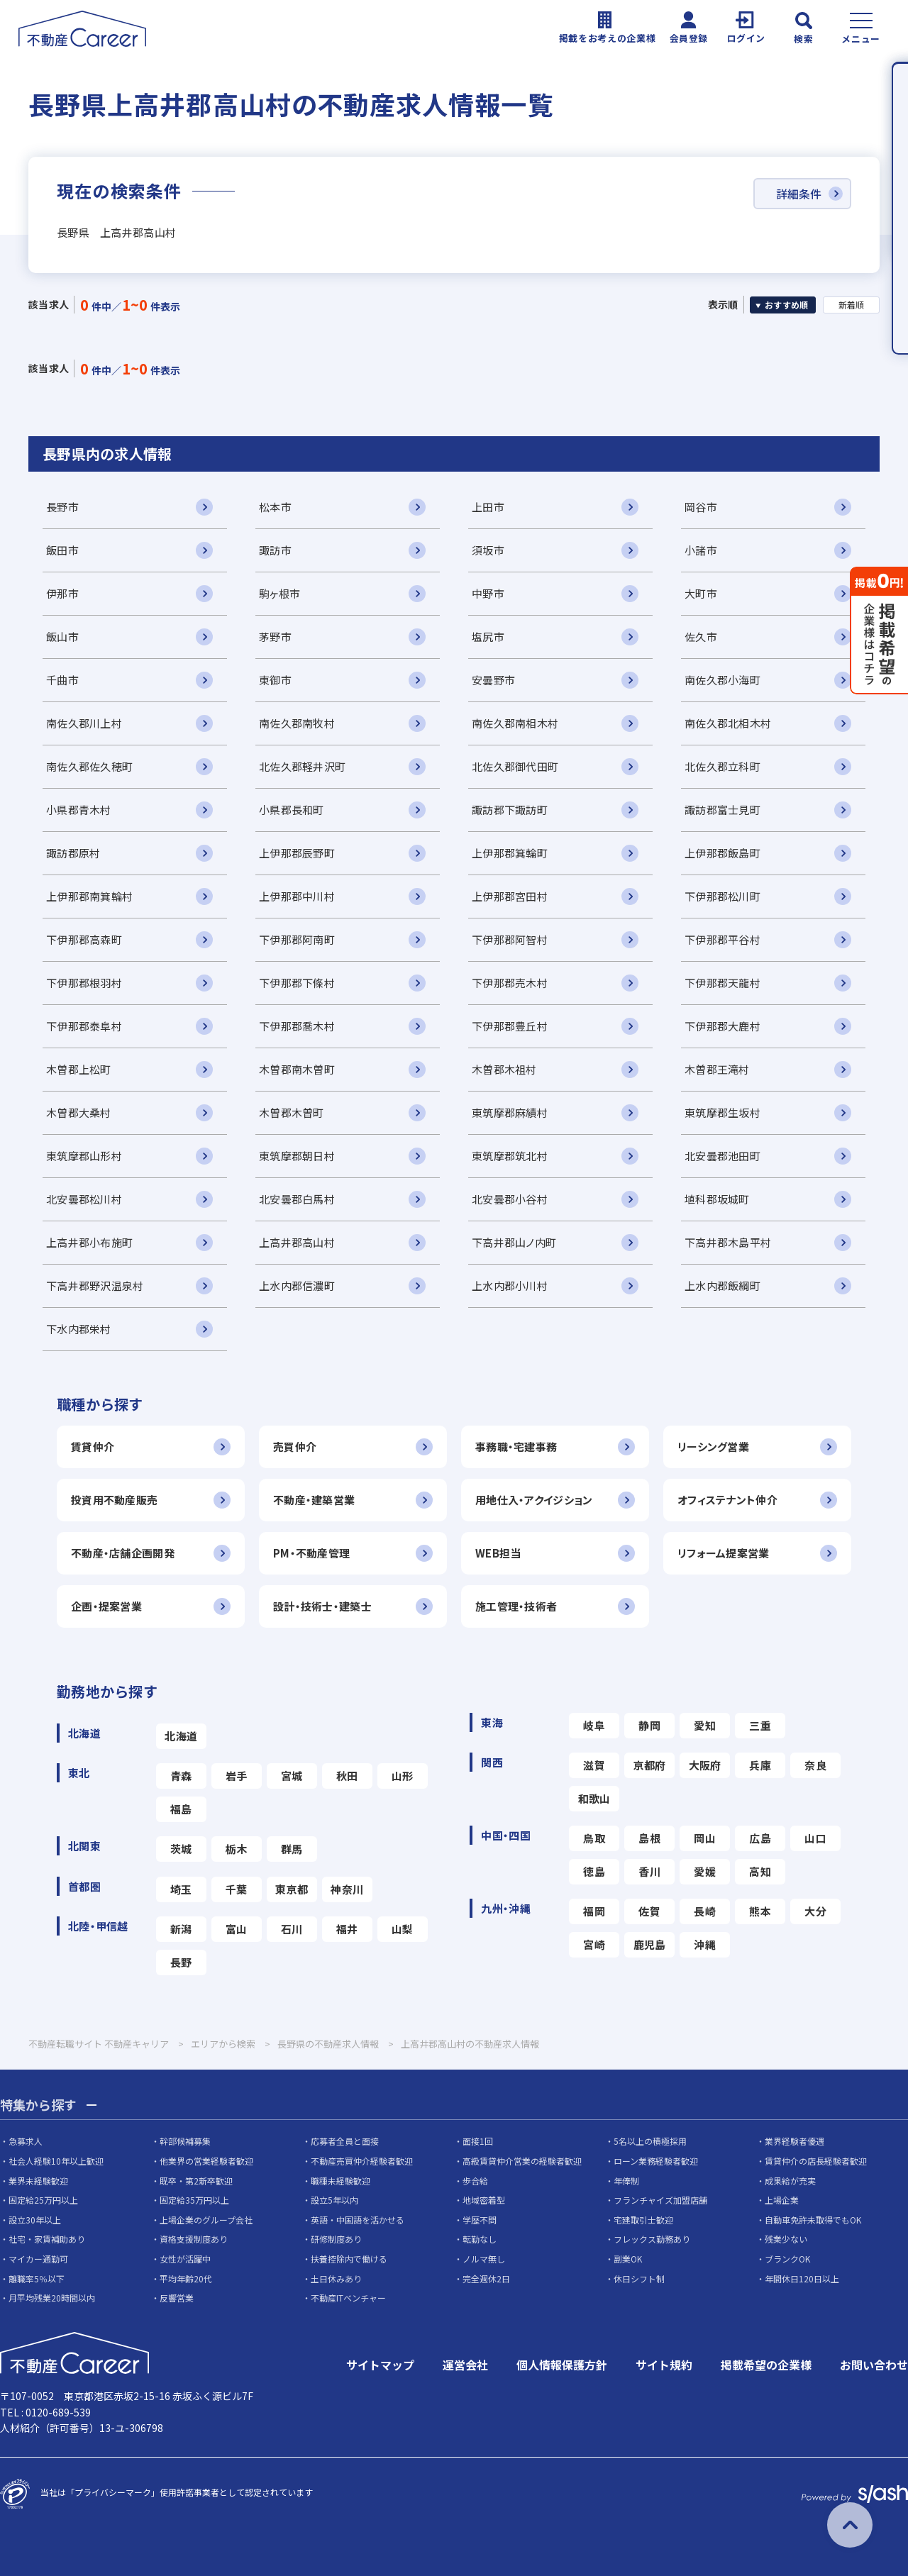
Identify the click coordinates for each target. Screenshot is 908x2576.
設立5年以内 (334, 2200)
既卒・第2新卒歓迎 (196, 2181)
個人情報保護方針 (561, 2364)
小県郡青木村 (78, 809)
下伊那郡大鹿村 (722, 1025)
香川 (649, 1871)
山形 (403, 1775)
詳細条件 (798, 193)
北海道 (181, 1735)
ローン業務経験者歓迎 (656, 2161)
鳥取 (594, 1838)
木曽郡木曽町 (291, 1112)
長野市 (62, 506)
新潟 (181, 1928)
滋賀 (594, 1765)
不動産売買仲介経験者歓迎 (362, 2161)
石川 (292, 1928)
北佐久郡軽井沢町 (302, 766)
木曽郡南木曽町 (297, 1069)
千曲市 (62, 679)
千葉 (237, 1889)
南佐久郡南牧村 (297, 723)
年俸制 (626, 2181)
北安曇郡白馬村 (297, 1199)
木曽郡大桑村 (78, 1112)
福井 (347, 1928)
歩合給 (475, 2181)
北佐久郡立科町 (722, 766)
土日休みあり (336, 2278)
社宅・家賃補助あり (47, 2239)
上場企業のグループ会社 (206, 2220)
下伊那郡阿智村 (510, 939)
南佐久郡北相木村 (728, 723)
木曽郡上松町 (78, 1069)
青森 (181, 1775)
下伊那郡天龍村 (722, 982)
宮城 (292, 1775)
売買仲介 (294, 1446)
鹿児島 (649, 1944)
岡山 (705, 1838)
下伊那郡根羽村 (84, 982)
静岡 (649, 1725)
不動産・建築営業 (314, 1499)
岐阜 (594, 1725)
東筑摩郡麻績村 (510, 1112)
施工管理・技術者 (516, 1606)
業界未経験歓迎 (38, 2181)
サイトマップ (380, 2364)
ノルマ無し (484, 2259)
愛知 (705, 1725)
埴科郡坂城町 (717, 1199)
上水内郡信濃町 (297, 1285)
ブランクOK (787, 2259)
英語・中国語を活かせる (357, 2220)
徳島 (594, 1871)
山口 (815, 1838)
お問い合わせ (874, 2364)
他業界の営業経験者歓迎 (206, 2161)
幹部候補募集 (185, 2141)
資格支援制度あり (194, 2239)
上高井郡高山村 (297, 1242)
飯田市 (62, 550)
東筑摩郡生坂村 (722, 1112)
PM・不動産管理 (311, 1552)
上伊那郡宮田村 (510, 896)
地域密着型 (484, 2200)
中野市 (488, 593)
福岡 (594, 1911)
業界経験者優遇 (794, 2141)
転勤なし (480, 2239)
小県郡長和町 (291, 809)
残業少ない (786, 2239)
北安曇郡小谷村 (510, 1199)
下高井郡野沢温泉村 (95, 1285)
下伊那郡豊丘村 (510, 1025)
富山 (237, 1928)
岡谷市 (701, 506)
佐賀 (649, 1911)
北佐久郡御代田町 (515, 766)
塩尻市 (488, 636)
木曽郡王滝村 (717, 1069)
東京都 (291, 1889)
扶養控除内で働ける (349, 2259)
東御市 (275, 679)
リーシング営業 (713, 1446)
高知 (760, 1871)
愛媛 (705, 1871)
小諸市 (701, 550)
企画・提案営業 (106, 1606)
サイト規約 (664, 2364)
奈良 (815, 1765)
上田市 (488, 506)
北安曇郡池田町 (722, 1155)
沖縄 (705, 1944)
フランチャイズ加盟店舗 (660, 2200)
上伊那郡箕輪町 (510, 852)
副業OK (628, 2259)
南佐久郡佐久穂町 (89, 766)
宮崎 (594, 1944)
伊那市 (62, 593)
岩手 (237, 1775)
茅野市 (275, 636)
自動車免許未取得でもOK (813, 2220)
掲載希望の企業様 (766, 2364)
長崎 (705, 1911)
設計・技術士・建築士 (322, 1606)
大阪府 (705, 1765)
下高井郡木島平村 (728, 1242)
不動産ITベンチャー (348, 2298)
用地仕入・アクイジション (533, 1499)
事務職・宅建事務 (516, 1446)
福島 (181, 1808)
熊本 (760, 1911)
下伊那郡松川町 (722, 896)
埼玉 (181, 1889)
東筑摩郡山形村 (84, 1155)
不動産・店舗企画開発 (123, 1552)
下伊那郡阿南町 (297, 939)
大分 (815, 1911)
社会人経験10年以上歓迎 (56, 2161)
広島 (760, 1838)
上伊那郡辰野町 (297, 852)
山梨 (403, 1928)
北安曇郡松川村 (84, 1199)
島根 (649, 1838)
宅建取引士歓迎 (643, 2220)
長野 (181, 1962)
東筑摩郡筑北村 (510, 1155)
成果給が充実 (790, 2181)
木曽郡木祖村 (504, 1069)
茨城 (181, 1848)
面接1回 (478, 2141)
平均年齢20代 (186, 2278)
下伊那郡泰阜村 (84, 1025)
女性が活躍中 (185, 2259)
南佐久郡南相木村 (515, 723)
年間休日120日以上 (802, 2278)
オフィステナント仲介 (727, 1499)
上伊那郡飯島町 (722, 852)
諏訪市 (275, 550)
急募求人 (26, 2141)
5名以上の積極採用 (650, 2141)
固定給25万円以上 (43, 2200)
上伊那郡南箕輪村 (89, 896)
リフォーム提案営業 (723, 1552)
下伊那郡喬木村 (297, 1025)
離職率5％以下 (37, 2278)
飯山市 (62, 636)
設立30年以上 (35, 2220)
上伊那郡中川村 (297, 896)
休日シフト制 (639, 2278)
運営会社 (465, 2364)
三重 (760, 1725)
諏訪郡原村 (73, 852)
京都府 (649, 1765)
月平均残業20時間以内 (52, 2298)
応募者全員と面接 (345, 2141)
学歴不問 (480, 2220)
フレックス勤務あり (652, 2239)
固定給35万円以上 (194, 2200)
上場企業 (782, 2200)
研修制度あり (336, 2239)
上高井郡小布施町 (89, 1242)
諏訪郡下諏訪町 (510, 809)
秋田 (347, 1775)
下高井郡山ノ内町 (514, 1242)
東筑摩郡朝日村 (297, 1155)
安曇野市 (493, 679)
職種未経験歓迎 (340, 2181)
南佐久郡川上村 (84, 723)
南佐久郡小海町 (722, 679)
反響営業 (177, 2298)
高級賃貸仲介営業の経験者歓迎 (522, 2161)
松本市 (275, 506)
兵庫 (760, 1765)
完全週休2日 (486, 2278)
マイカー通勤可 (38, 2259)
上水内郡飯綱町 (722, 1285)
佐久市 (701, 636)
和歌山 (594, 1798)
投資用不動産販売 (114, 1499)
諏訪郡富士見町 (722, 809)
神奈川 (347, 1889)
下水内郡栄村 (78, 1328)
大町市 (701, 593)
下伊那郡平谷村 (722, 939)
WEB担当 (498, 1552)
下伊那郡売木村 (510, 982)
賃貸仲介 (92, 1446)
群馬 (292, 1848)
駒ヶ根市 (279, 593)
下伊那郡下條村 (297, 982)
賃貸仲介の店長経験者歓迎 (816, 2161)
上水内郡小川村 (510, 1285)
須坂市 (488, 550)
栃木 (237, 1848)
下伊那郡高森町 (84, 939)
